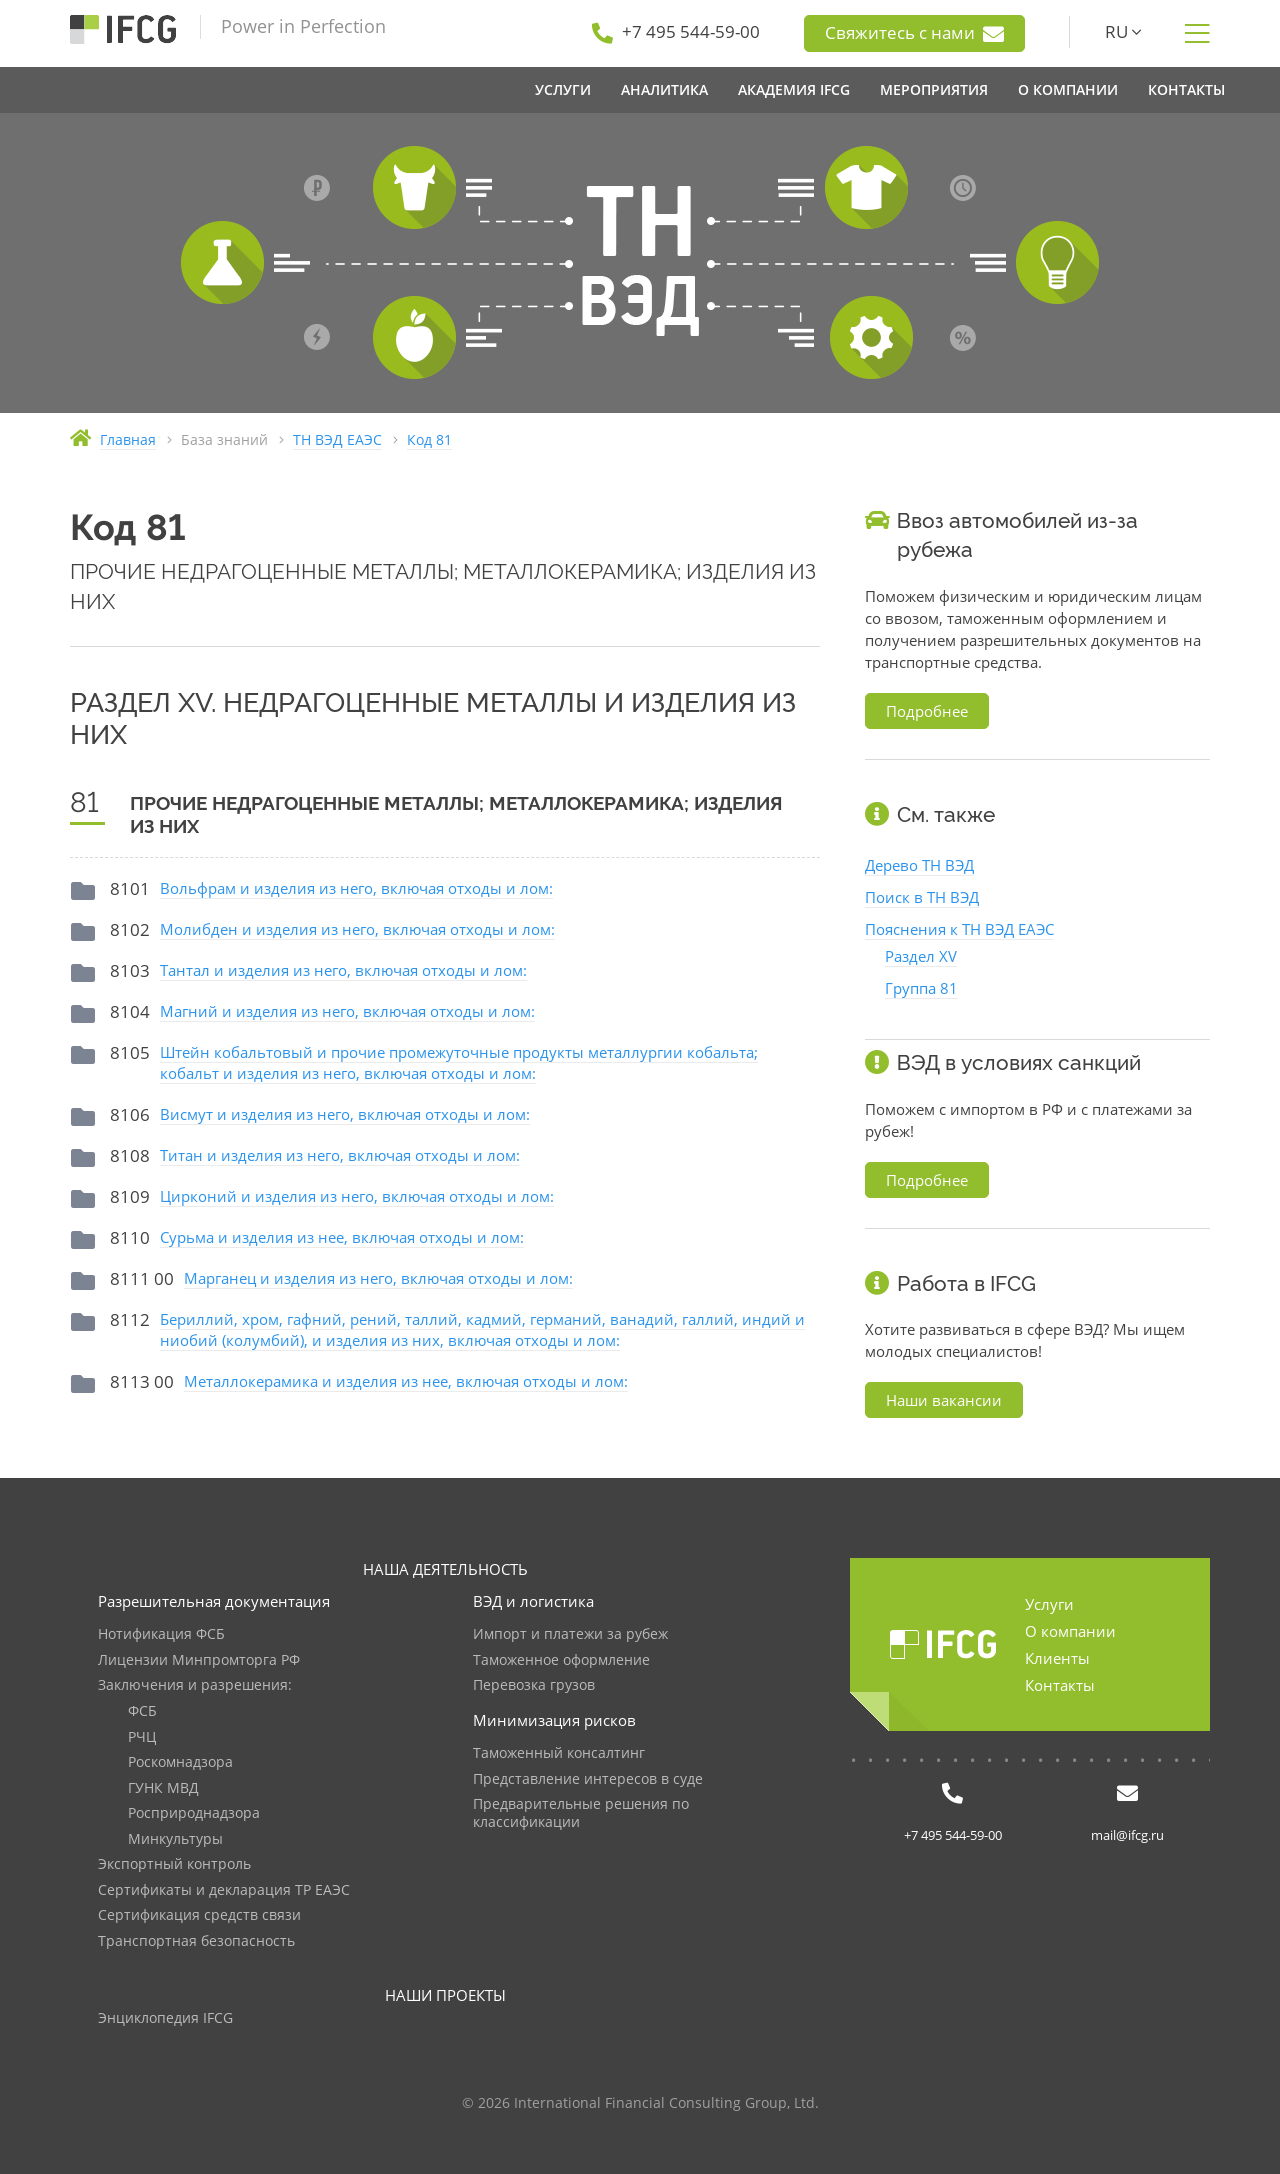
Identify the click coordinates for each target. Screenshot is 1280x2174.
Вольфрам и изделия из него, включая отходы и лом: (356, 888)
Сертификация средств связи (199, 1915)
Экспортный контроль (174, 1864)
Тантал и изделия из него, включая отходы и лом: (343, 970)
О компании (1070, 1631)
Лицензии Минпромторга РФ (199, 1660)
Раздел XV (921, 956)
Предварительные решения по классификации (581, 1813)
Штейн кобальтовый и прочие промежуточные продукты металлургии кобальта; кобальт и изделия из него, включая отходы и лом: (459, 1062)
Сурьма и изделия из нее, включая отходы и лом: (342, 1237)
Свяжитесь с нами (914, 33)
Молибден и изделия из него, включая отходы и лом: (357, 929)
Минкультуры (175, 1839)
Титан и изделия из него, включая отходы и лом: (340, 1155)
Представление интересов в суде (588, 1779)
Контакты (1060, 1685)
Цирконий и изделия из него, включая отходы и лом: (357, 1196)
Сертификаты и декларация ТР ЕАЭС (224, 1890)
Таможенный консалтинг (559, 1753)
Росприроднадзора (194, 1813)
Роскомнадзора (180, 1762)
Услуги (1049, 1604)
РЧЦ (142, 1737)
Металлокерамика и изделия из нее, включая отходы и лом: (406, 1381)
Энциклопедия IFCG (165, 2018)
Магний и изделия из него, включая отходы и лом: (347, 1011)
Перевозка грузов (534, 1685)
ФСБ (142, 1711)
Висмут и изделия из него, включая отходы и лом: (345, 1114)
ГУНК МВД (163, 1788)
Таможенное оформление (561, 1660)
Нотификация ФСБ (161, 1634)
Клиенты (1057, 1658)
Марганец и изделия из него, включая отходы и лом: (378, 1278)
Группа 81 (921, 988)
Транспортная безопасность (196, 1941)
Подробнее (927, 711)
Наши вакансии (944, 1400)
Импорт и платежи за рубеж (570, 1634)
